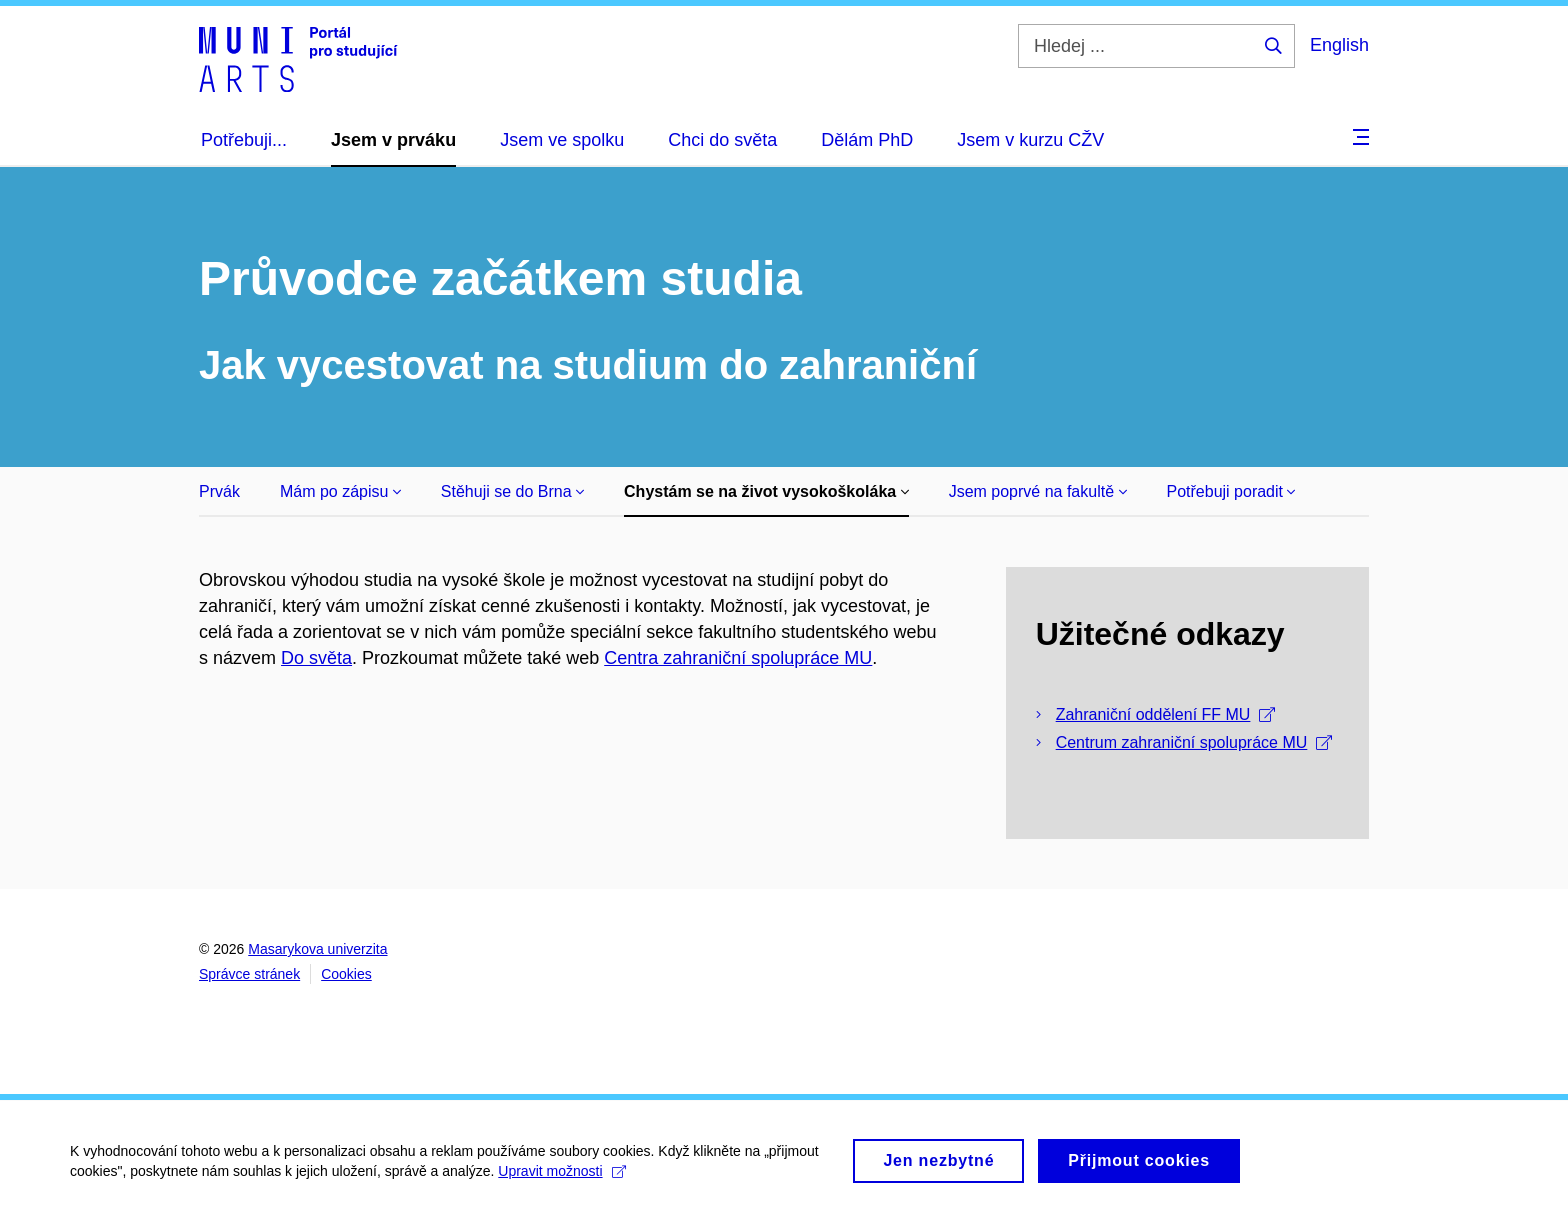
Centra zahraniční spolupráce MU (738, 658)
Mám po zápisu (340, 491)
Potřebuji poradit (1231, 491)
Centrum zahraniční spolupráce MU (1194, 742)
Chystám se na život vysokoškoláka (766, 491)
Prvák (219, 491)
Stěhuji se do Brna (512, 491)
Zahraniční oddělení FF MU (1166, 714)
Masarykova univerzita (317, 949)
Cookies (346, 974)
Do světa (316, 658)
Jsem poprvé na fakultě (1038, 491)
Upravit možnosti (561, 1176)
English (1339, 45)
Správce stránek (249, 974)
